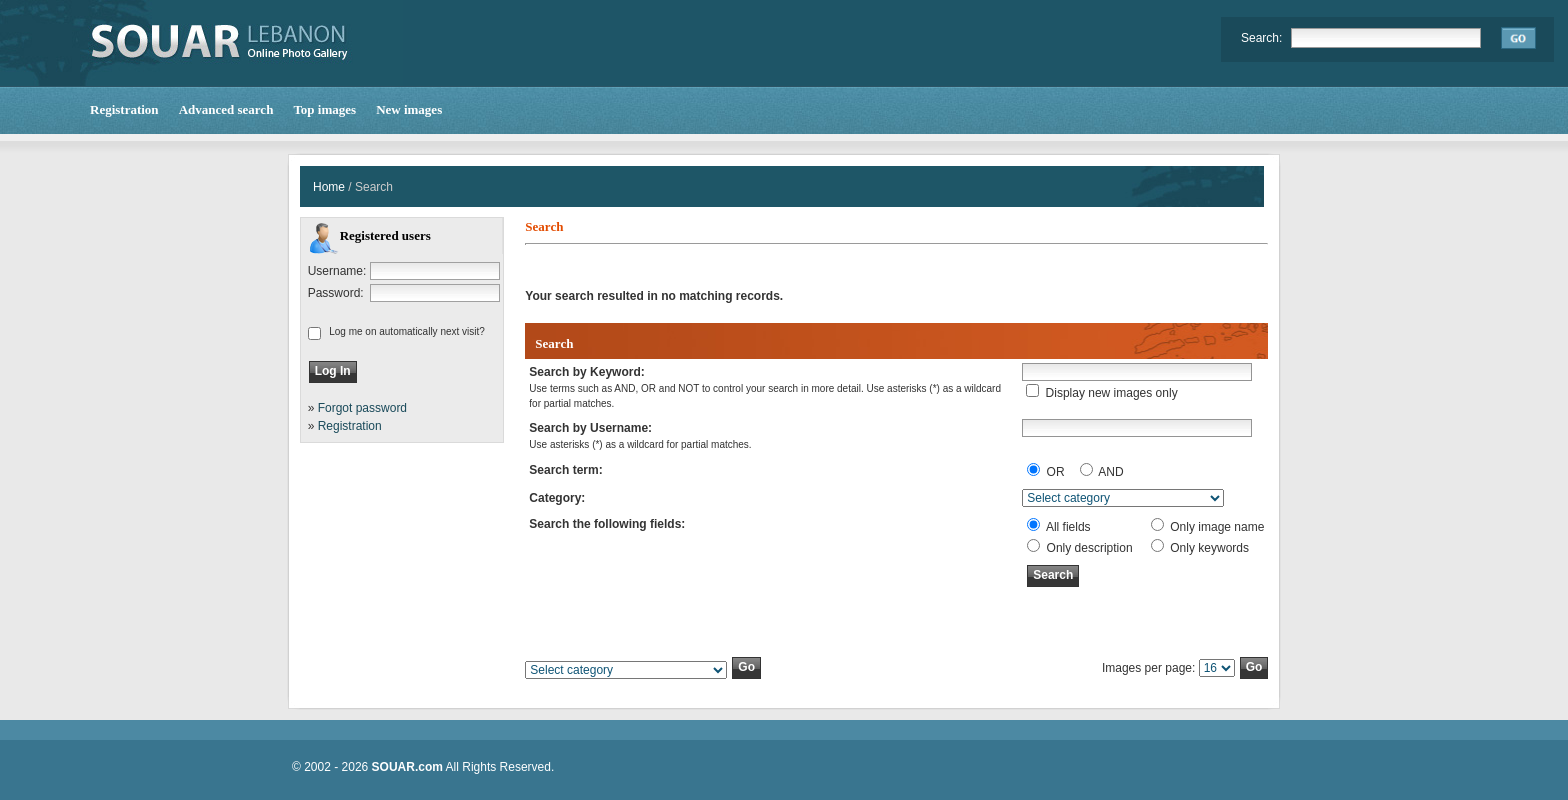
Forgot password (362, 408)
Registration (350, 426)
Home (329, 187)
